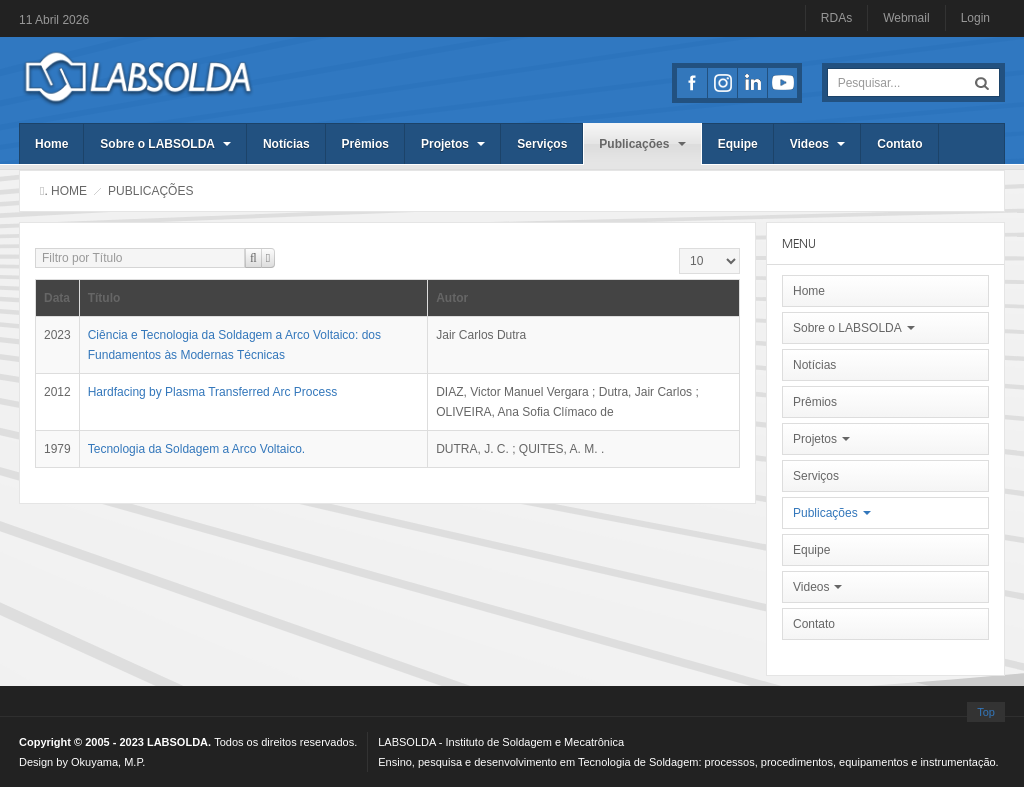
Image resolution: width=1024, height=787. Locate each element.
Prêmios (365, 144)
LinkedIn (752, 83)
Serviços (542, 144)
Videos (817, 144)
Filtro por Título (35, 248)
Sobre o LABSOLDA (165, 144)
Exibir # (679, 248)
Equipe (738, 144)
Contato (899, 144)
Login (975, 18)
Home (51, 144)
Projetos (453, 144)
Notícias (286, 144)
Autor (452, 298)
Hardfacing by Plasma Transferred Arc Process (212, 392)
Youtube (782, 83)
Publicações (642, 144)
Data (57, 298)
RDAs (836, 18)
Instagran (722, 83)
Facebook (692, 83)
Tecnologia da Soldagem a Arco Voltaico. (196, 449)
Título (104, 298)
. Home (65, 191)
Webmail (906, 18)
